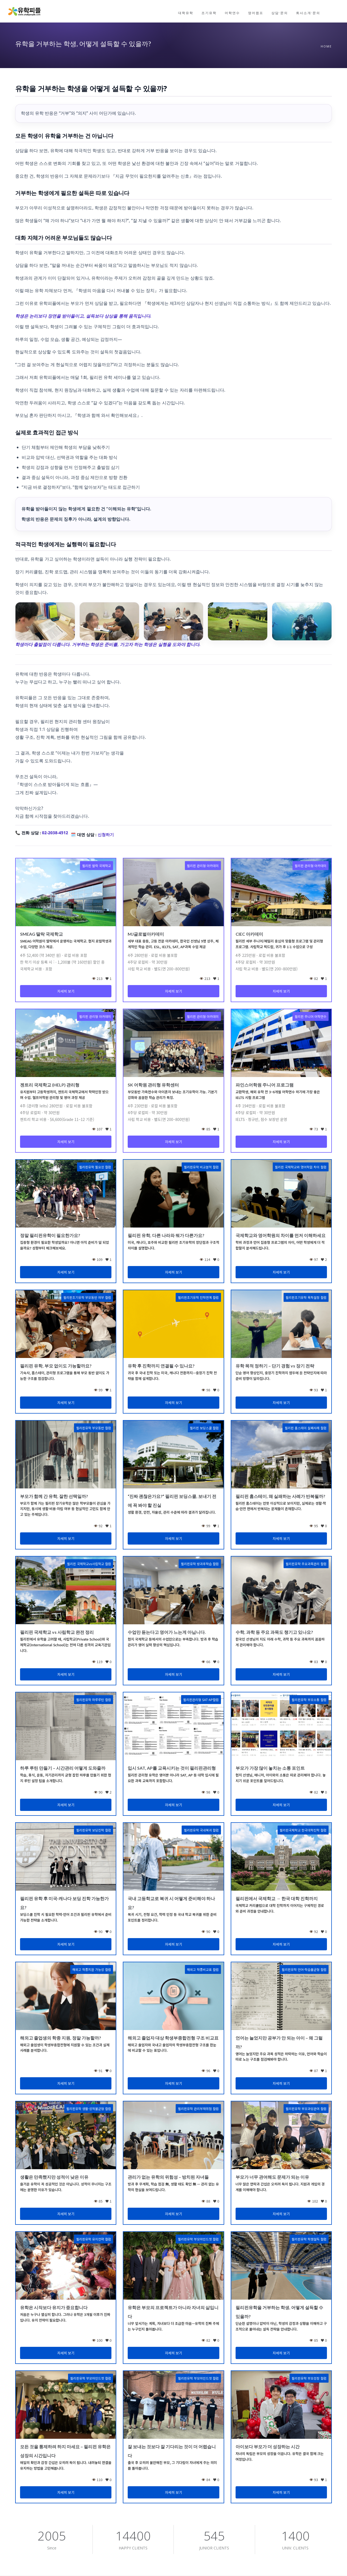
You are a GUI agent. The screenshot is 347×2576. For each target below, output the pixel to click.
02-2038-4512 (55, 832)
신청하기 (106, 834)
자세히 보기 (65, 991)
